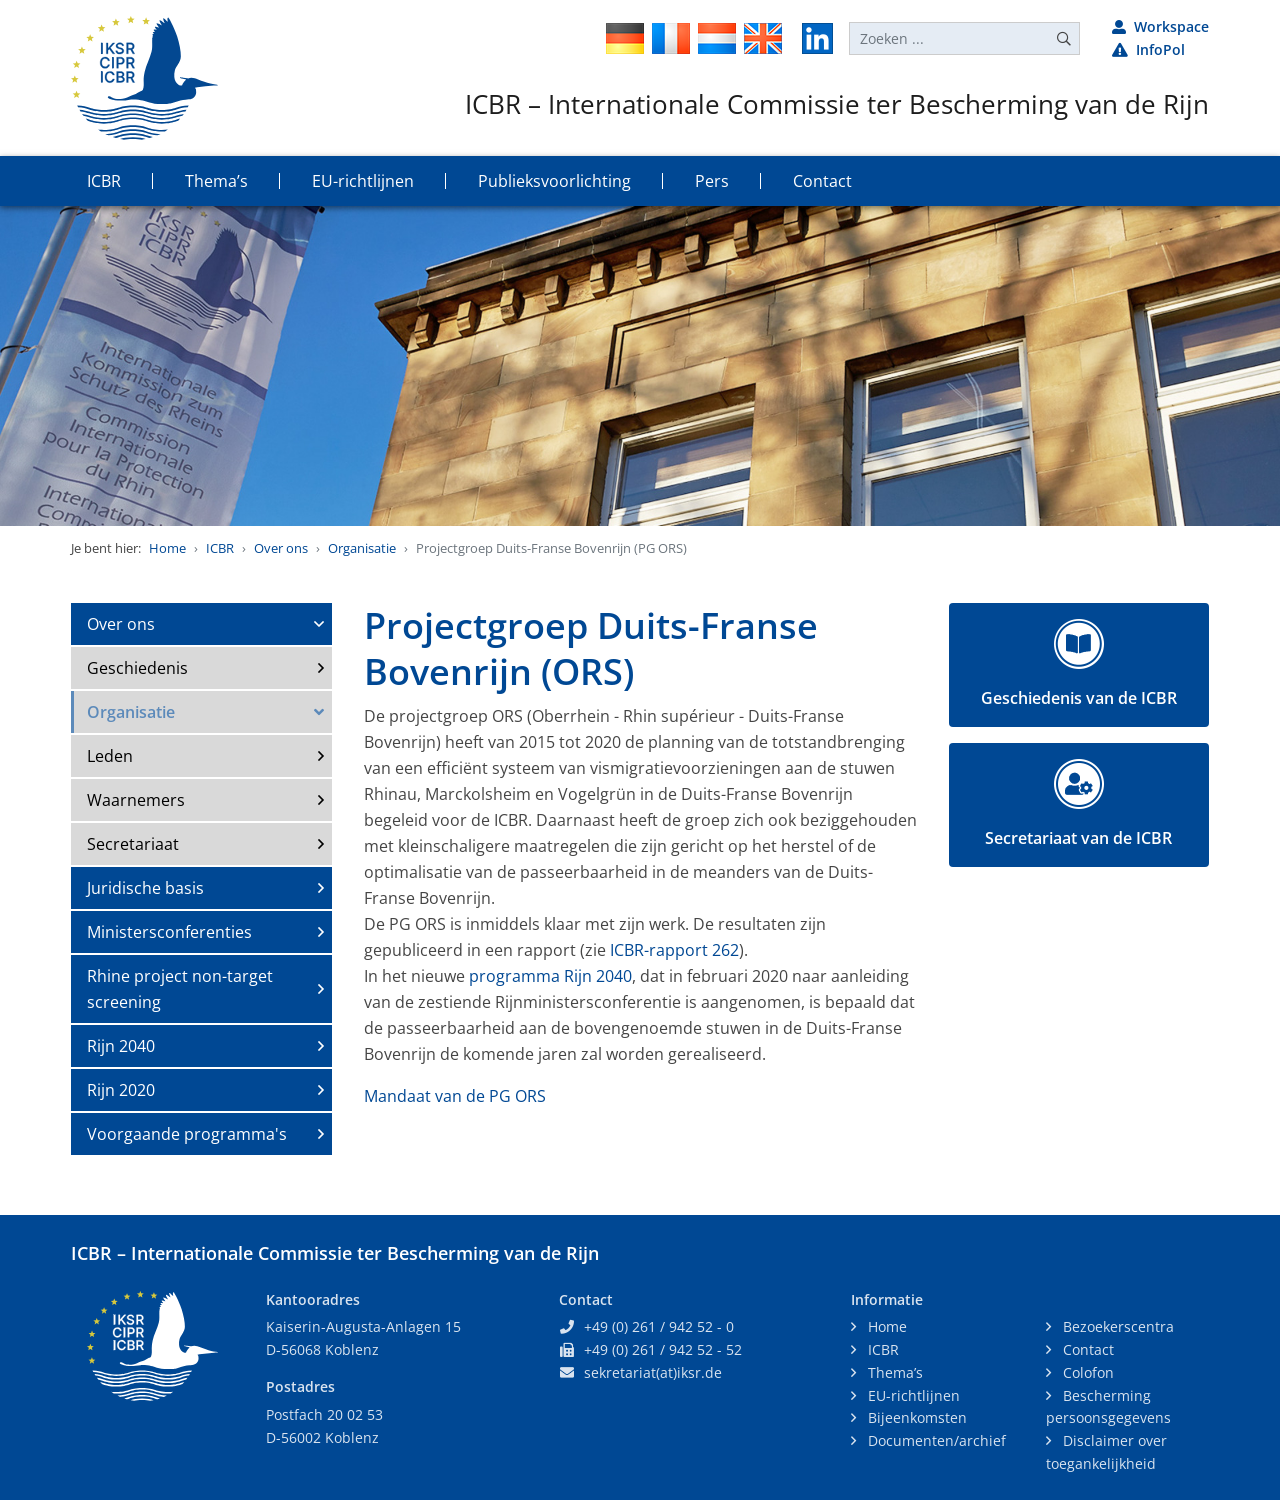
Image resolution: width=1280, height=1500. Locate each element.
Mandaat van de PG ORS (455, 1096)
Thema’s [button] (216, 181)
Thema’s (893, 1372)
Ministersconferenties (169, 932)
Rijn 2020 (121, 1090)
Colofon (1086, 1372)
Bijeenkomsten (915, 1417)
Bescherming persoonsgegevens (1108, 1407)
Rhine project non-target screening (180, 989)
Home (167, 548)
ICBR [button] (104, 181)
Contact (1086, 1349)
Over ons (281, 548)
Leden (110, 756)
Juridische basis (145, 888)
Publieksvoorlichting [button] (554, 181)
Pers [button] (712, 181)
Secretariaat (133, 844)
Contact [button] (822, 181)
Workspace (1160, 26)
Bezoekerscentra (1116, 1326)
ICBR (220, 548)
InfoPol (1148, 49)
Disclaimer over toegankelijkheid (1106, 1452)
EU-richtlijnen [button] (363, 181)
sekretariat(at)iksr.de (653, 1372)
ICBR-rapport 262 (674, 950)
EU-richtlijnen (912, 1395)
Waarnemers (136, 800)
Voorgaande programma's (187, 1134)
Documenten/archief (935, 1440)
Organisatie (362, 548)
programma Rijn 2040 (550, 976)
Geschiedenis (137, 668)
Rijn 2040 (121, 1046)
